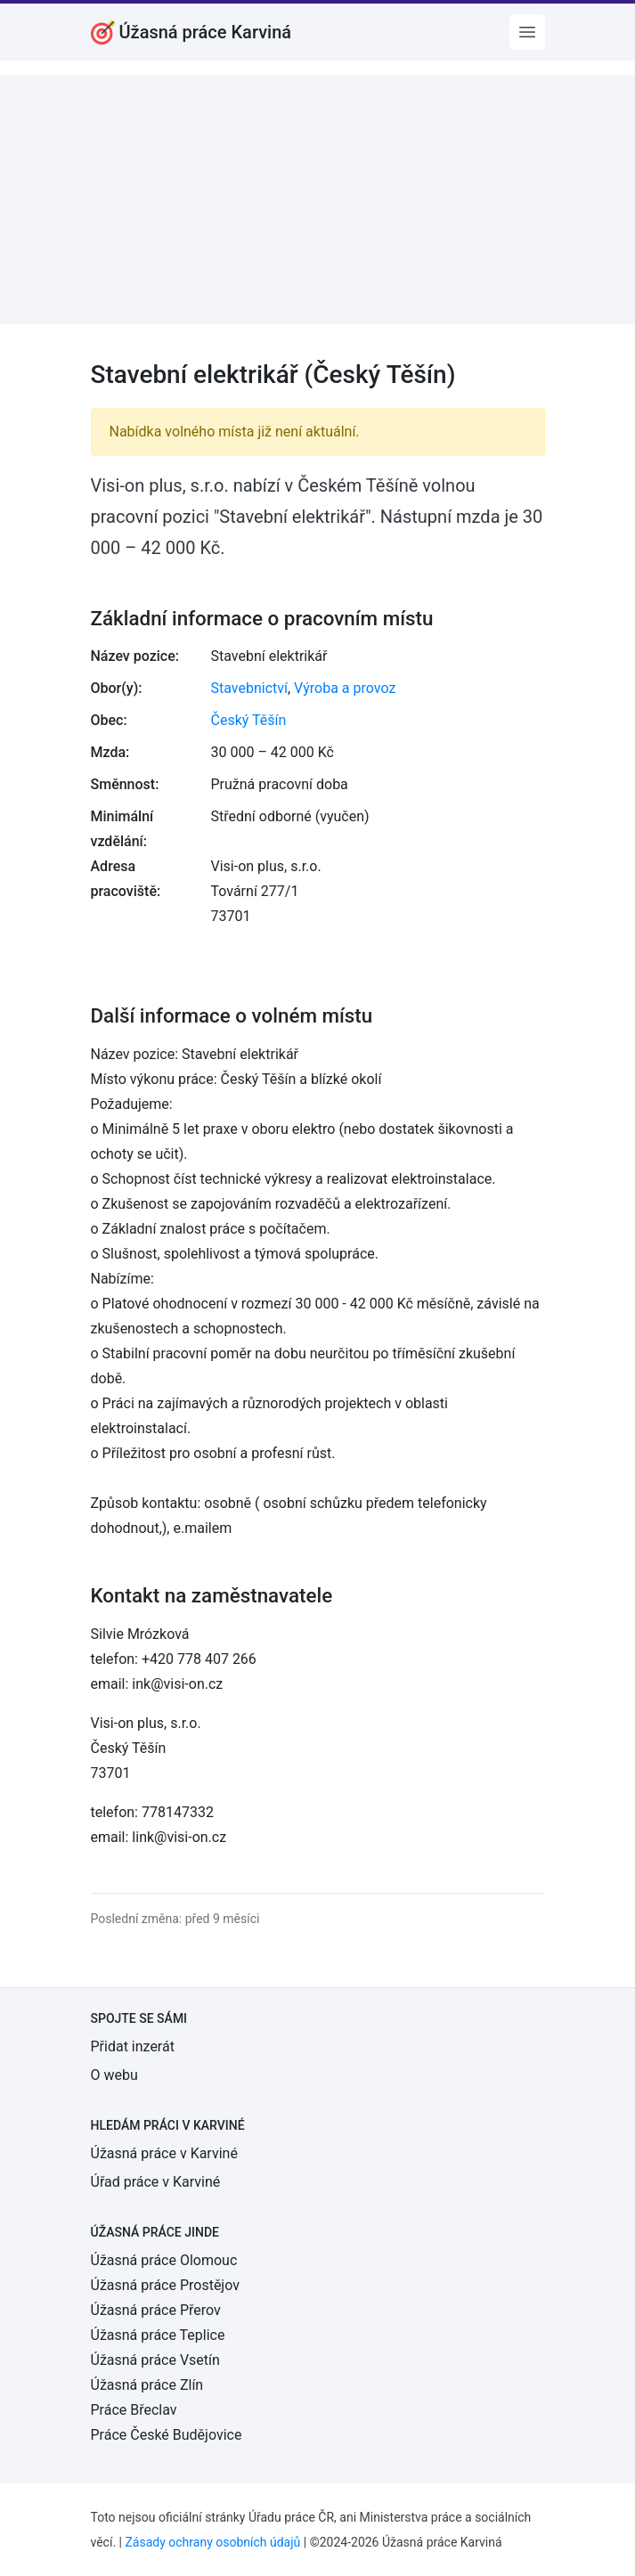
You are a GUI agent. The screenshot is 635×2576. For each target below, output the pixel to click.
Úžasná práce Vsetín (155, 2360)
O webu (114, 2075)
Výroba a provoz (344, 688)
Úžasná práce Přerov (156, 2310)
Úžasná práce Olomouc (164, 2260)
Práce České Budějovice (166, 2434)
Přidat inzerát (133, 2046)
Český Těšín (249, 720)
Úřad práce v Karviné (156, 2181)
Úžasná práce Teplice (158, 2335)
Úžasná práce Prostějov (165, 2285)
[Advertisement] (317, 199)
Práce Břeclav (134, 2409)
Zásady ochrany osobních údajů (212, 2542)
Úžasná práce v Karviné (164, 2153)
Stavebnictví (249, 688)
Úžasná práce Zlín (147, 2384)
